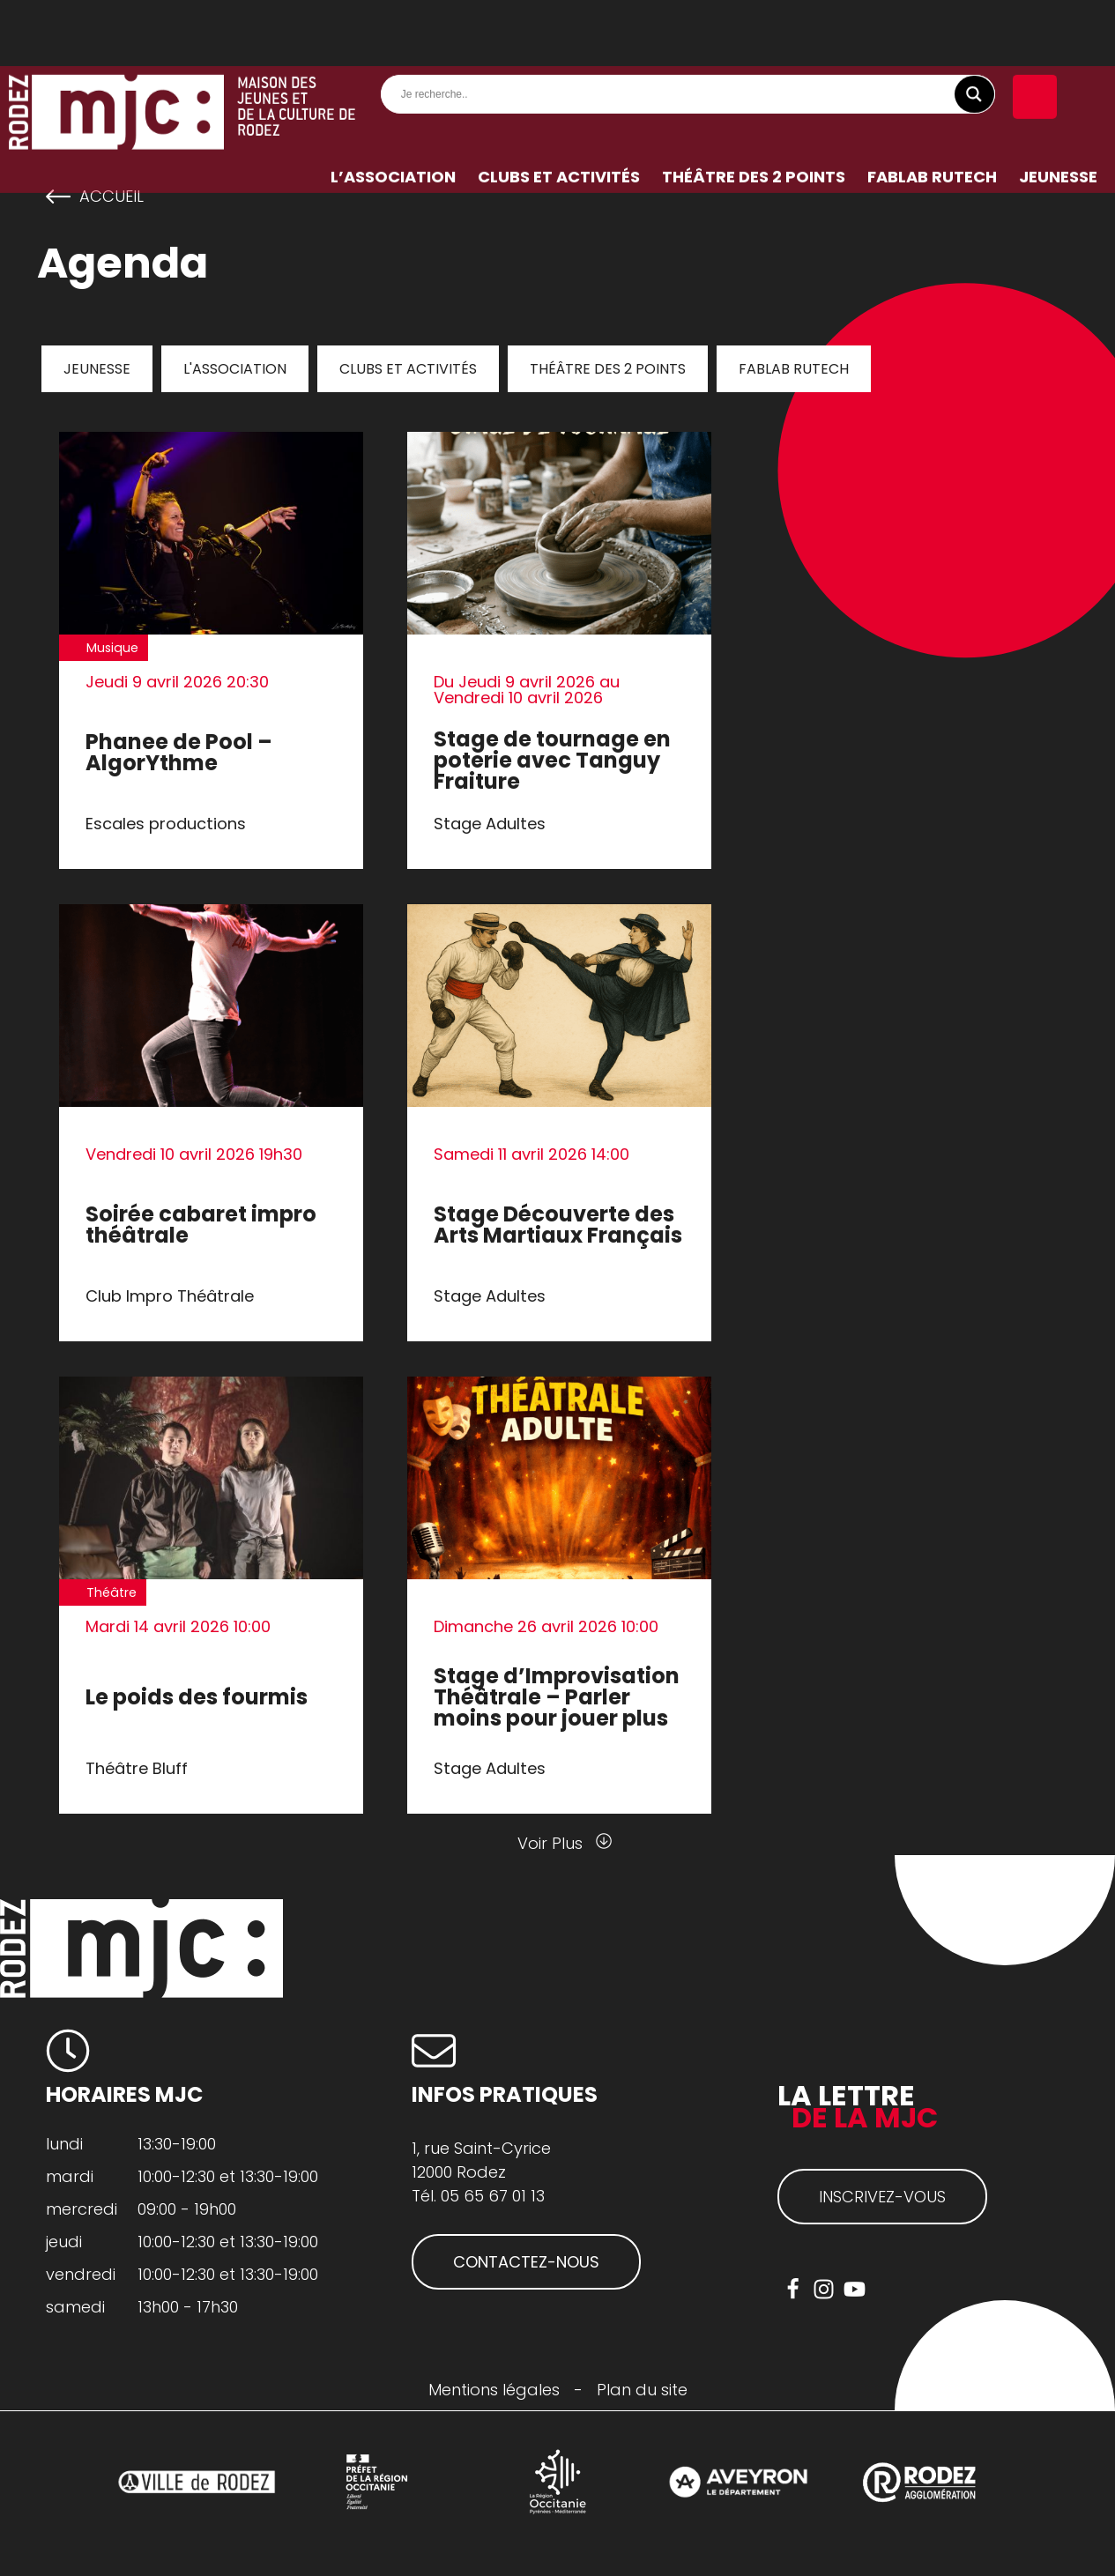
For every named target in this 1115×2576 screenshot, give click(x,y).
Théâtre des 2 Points (753, 111)
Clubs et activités (559, 111)
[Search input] (693, 28)
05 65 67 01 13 (493, 2196)
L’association (393, 111)
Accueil (111, 196)
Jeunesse (1058, 111)
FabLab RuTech (932, 111)
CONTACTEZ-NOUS (526, 2262)
